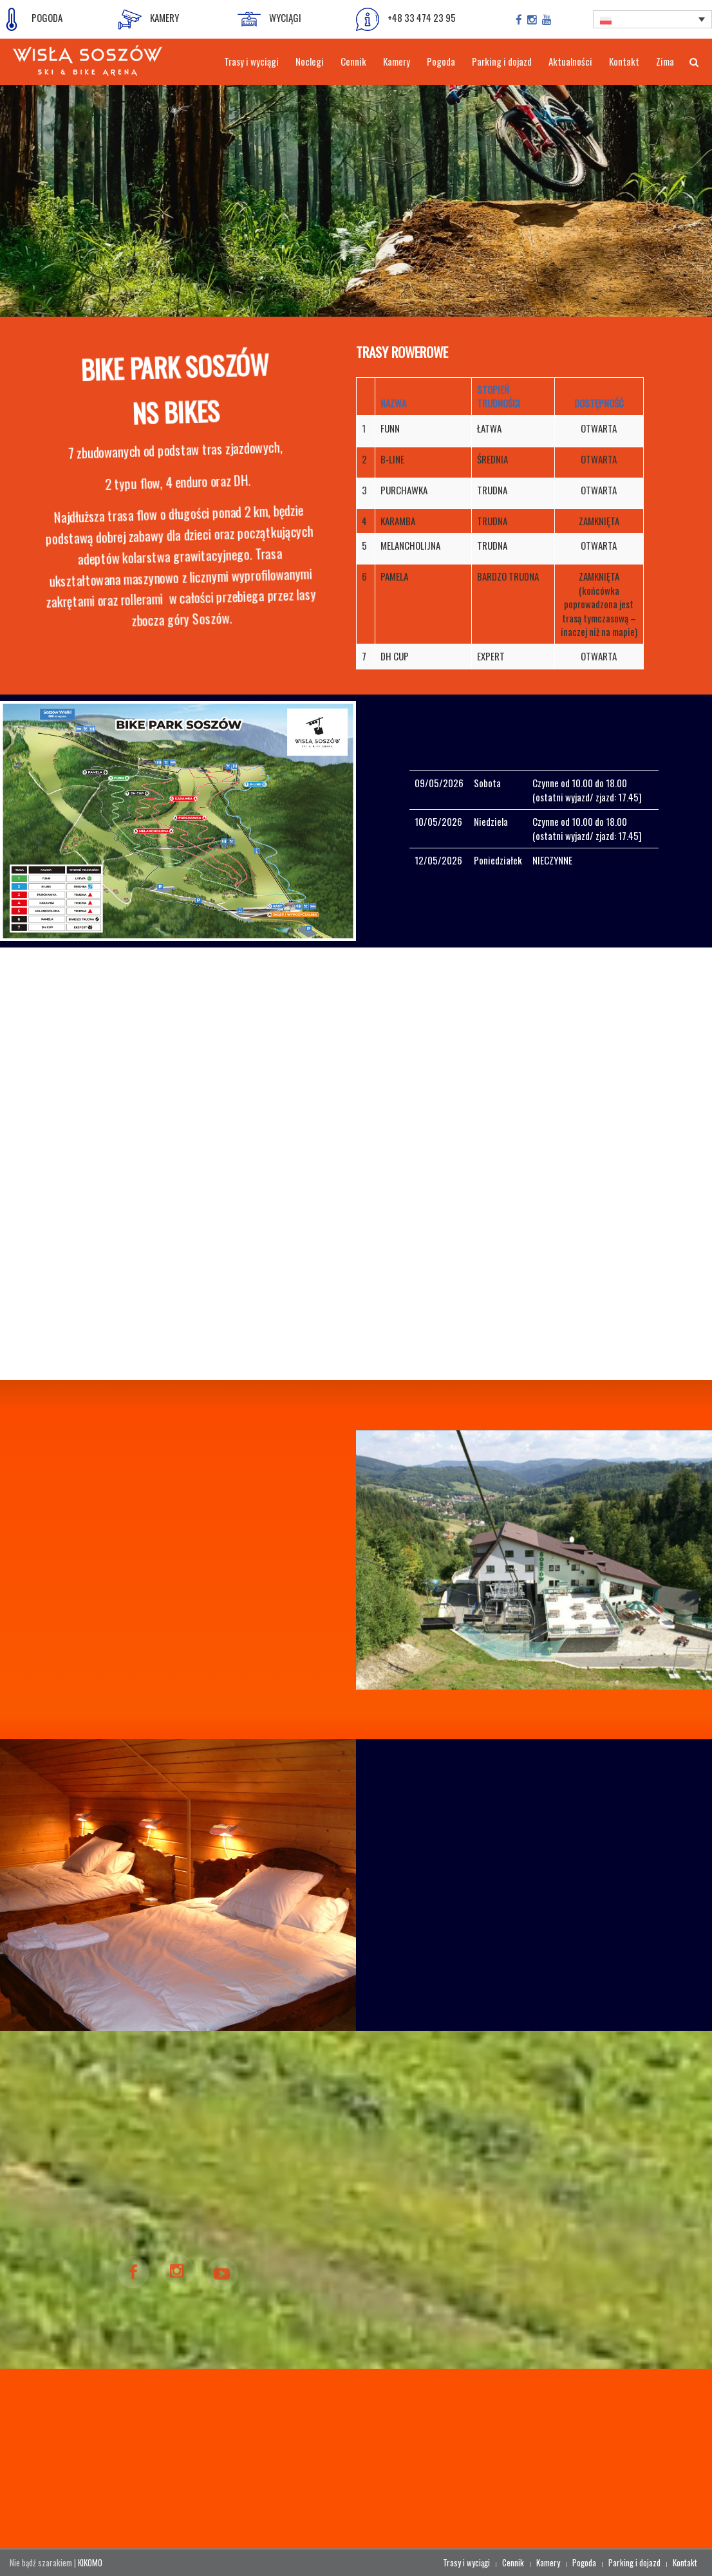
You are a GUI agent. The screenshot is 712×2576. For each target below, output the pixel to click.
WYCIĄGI (269, 19)
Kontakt (685, 2562)
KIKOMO (90, 2562)
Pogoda (584, 2562)
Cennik (513, 2562)
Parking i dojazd (634, 2562)
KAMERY (148, 19)
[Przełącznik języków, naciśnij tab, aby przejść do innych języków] (652, 19)
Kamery (548, 2562)
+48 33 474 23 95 (406, 19)
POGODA (31, 19)
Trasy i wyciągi (466, 2562)
